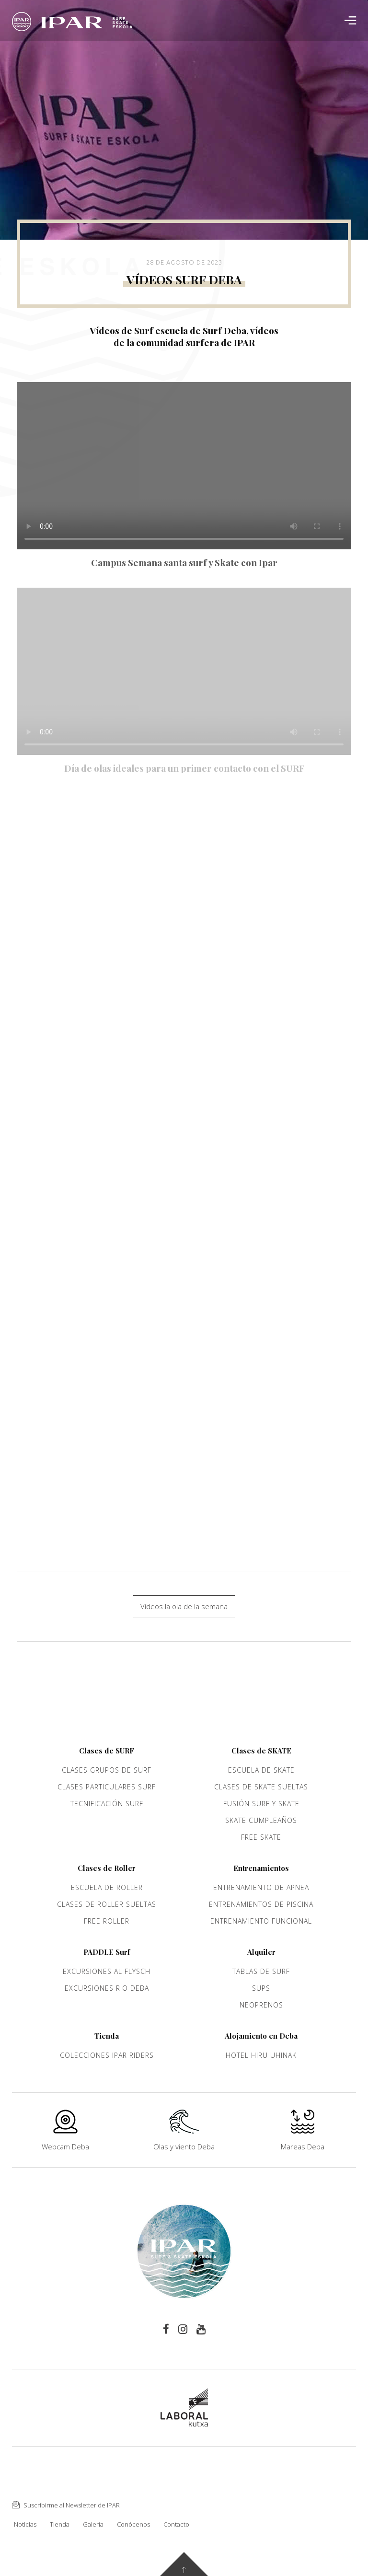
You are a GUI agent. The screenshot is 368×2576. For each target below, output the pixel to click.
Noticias (25, 2524)
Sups (261, 1988)
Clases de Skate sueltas (261, 1786)
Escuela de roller (107, 1887)
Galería (93, 2524)
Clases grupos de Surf (106, 1770)
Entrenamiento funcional (261, 1921)
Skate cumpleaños (261, 1820)
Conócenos (133, 2524)
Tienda (59, 2524)
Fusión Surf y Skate (261, 1803)
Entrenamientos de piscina (261, 1904)
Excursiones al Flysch (106, 1971)
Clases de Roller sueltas (106, 1904)
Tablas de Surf (261, 1971)
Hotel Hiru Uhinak (261, 2055)
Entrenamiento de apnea (261, 1887)
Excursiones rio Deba (107, 1988)
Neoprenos (261, 2004)
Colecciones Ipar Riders (107, 2055)
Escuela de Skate (261, 1770)
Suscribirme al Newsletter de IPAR (66, 2505)
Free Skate (261, 1837)
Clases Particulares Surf (107, 1786)
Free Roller (106, 1921)
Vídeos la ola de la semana (184, 1606)
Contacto (176, 2524)
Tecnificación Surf (106, 1803)
